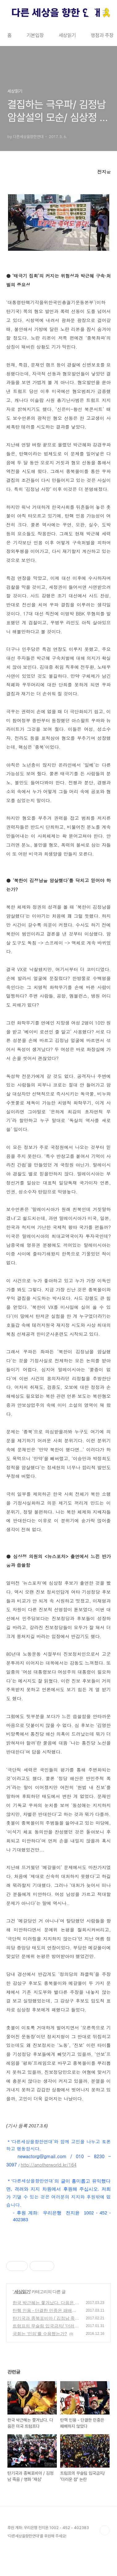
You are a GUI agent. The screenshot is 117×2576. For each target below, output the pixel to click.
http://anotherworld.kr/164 (48, 2164)
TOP (105, 2530)
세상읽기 (67, 35)
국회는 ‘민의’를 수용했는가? (40, 2333)
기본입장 (35, 35)
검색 (91, 12)
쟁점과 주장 (102, 35)
